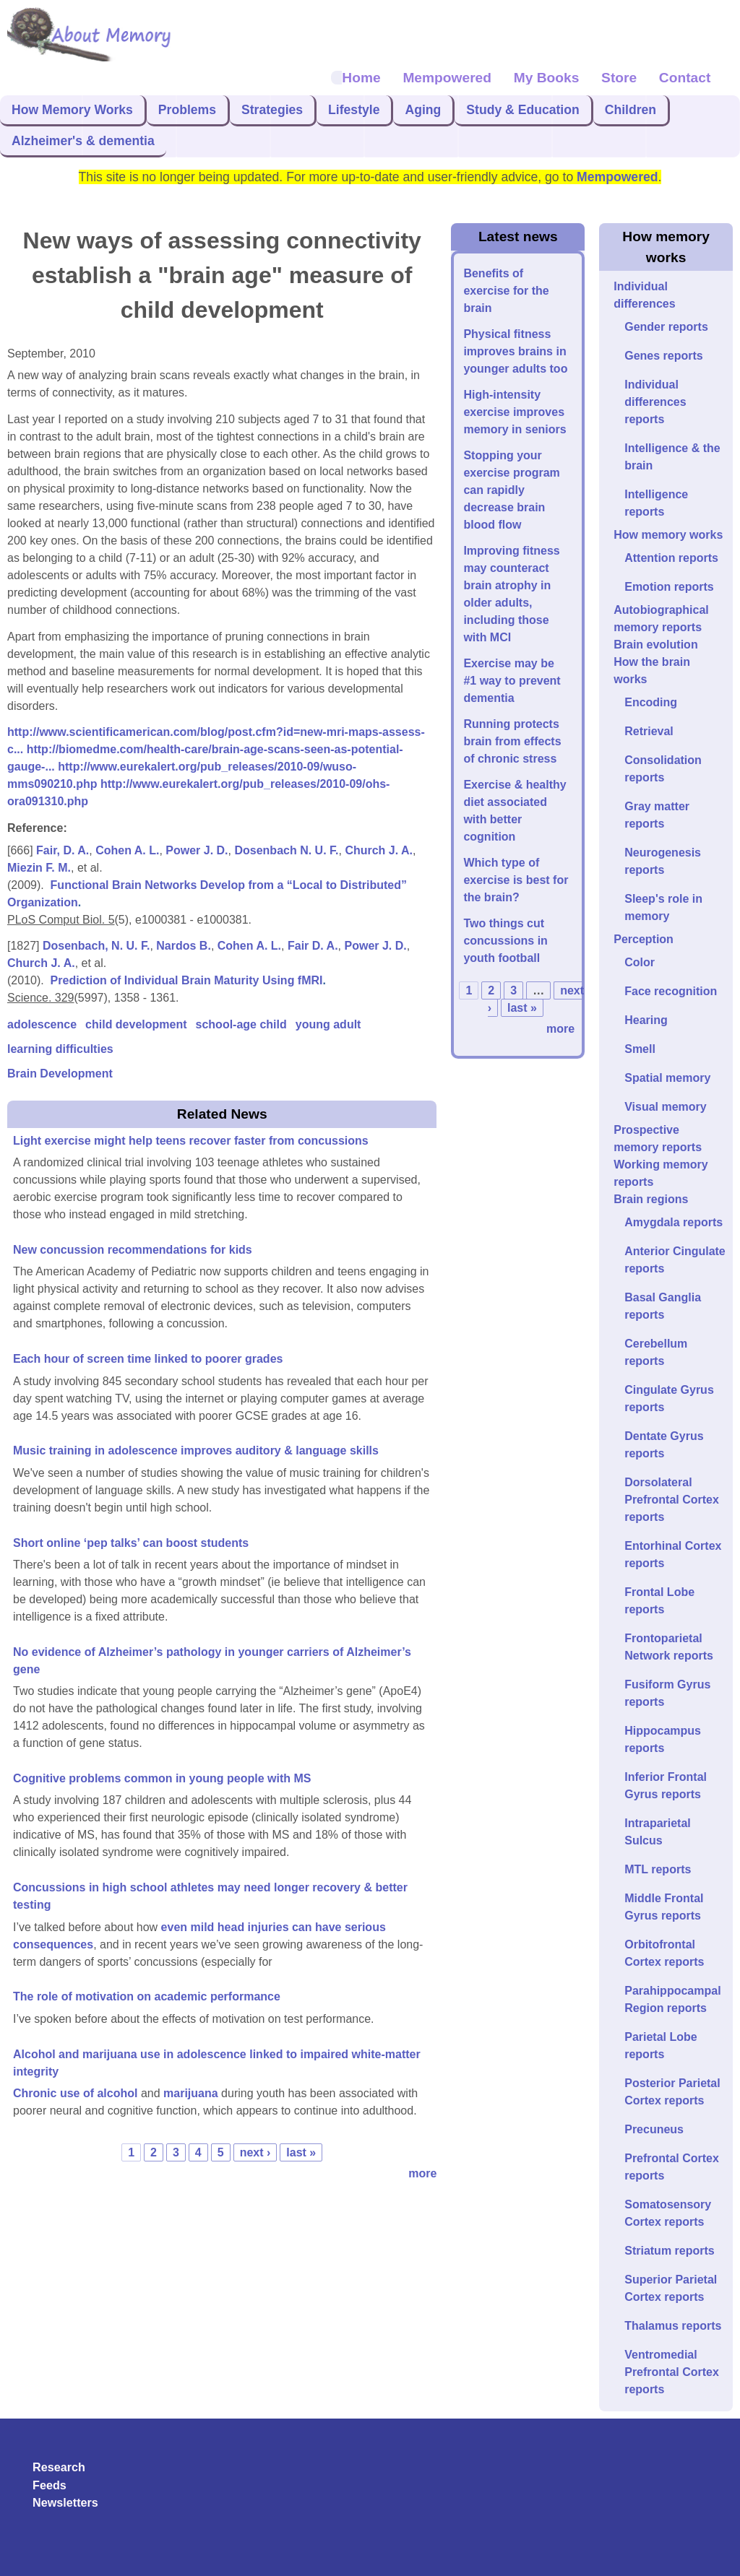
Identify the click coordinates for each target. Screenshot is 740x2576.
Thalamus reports (672, 2326)
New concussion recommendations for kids (132, 1250)
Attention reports (671, 558)
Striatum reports (669, 2251)
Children (630, 110)
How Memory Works (72, 110)
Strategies (272, 110)
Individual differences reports (655, 401)
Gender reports (666, 327)
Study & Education (522, 110)
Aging (423, 110)
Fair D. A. (313, 946)
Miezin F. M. (39, 868)
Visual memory (665, 1107)
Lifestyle (353, 110)
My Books (547, 77)
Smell (639, 1049)
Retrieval (649, 731)
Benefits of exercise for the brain (505, 290)
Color (639, 962)
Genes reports (663, 356)
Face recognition (670, 991)
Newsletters (65, 2502)
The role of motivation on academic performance (146, 1996)
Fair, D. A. (62, 850)
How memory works (668, 535)
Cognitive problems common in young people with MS (162, 1778)
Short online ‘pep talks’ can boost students (131, 1543)
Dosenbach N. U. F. (286, 850)
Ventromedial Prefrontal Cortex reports (671, 2372)
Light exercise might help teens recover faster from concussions (191, 1141)
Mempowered (447, 77)
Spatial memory (667, 1078)
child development (135, 1024)
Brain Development (60, 1073)
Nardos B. (183, 946)
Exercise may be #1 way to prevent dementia (511, 680)
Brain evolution (655, 644)
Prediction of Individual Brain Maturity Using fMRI (187, 980)
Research (59, 2466)
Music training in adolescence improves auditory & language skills (196, 1450)
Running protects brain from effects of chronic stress (512, 741)
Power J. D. (196, 850)
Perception (644, 939)
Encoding (650, 702)
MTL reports (657, 1869)
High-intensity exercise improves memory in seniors (514, 412)
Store (619, 77)
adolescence (42, 1024)
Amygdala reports (673, 1222)
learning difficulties (60, 1049)
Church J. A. (379, 850)
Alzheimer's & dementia (83, 141)
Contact (684, 77)
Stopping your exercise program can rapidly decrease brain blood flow (511, 490)
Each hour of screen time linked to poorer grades (148, 1359)
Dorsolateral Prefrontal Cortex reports (671, 1499)
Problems (187, 110)
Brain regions (651, 1199)
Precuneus (654, 2129)
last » (301, 2152)
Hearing (646, 1020)
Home (361, 77)
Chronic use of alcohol (77, 2093)
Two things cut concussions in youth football (505, 940)
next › (255, 2152)
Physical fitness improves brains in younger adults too (515, 351)
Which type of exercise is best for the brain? (515, 880)
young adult (328, 1024)
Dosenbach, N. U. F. (96, 946)
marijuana (190, 2093)
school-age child (241, 1024)
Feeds (49, 2485)
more (422, 2173)
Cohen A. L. (127, 850)
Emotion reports (669, 587)
